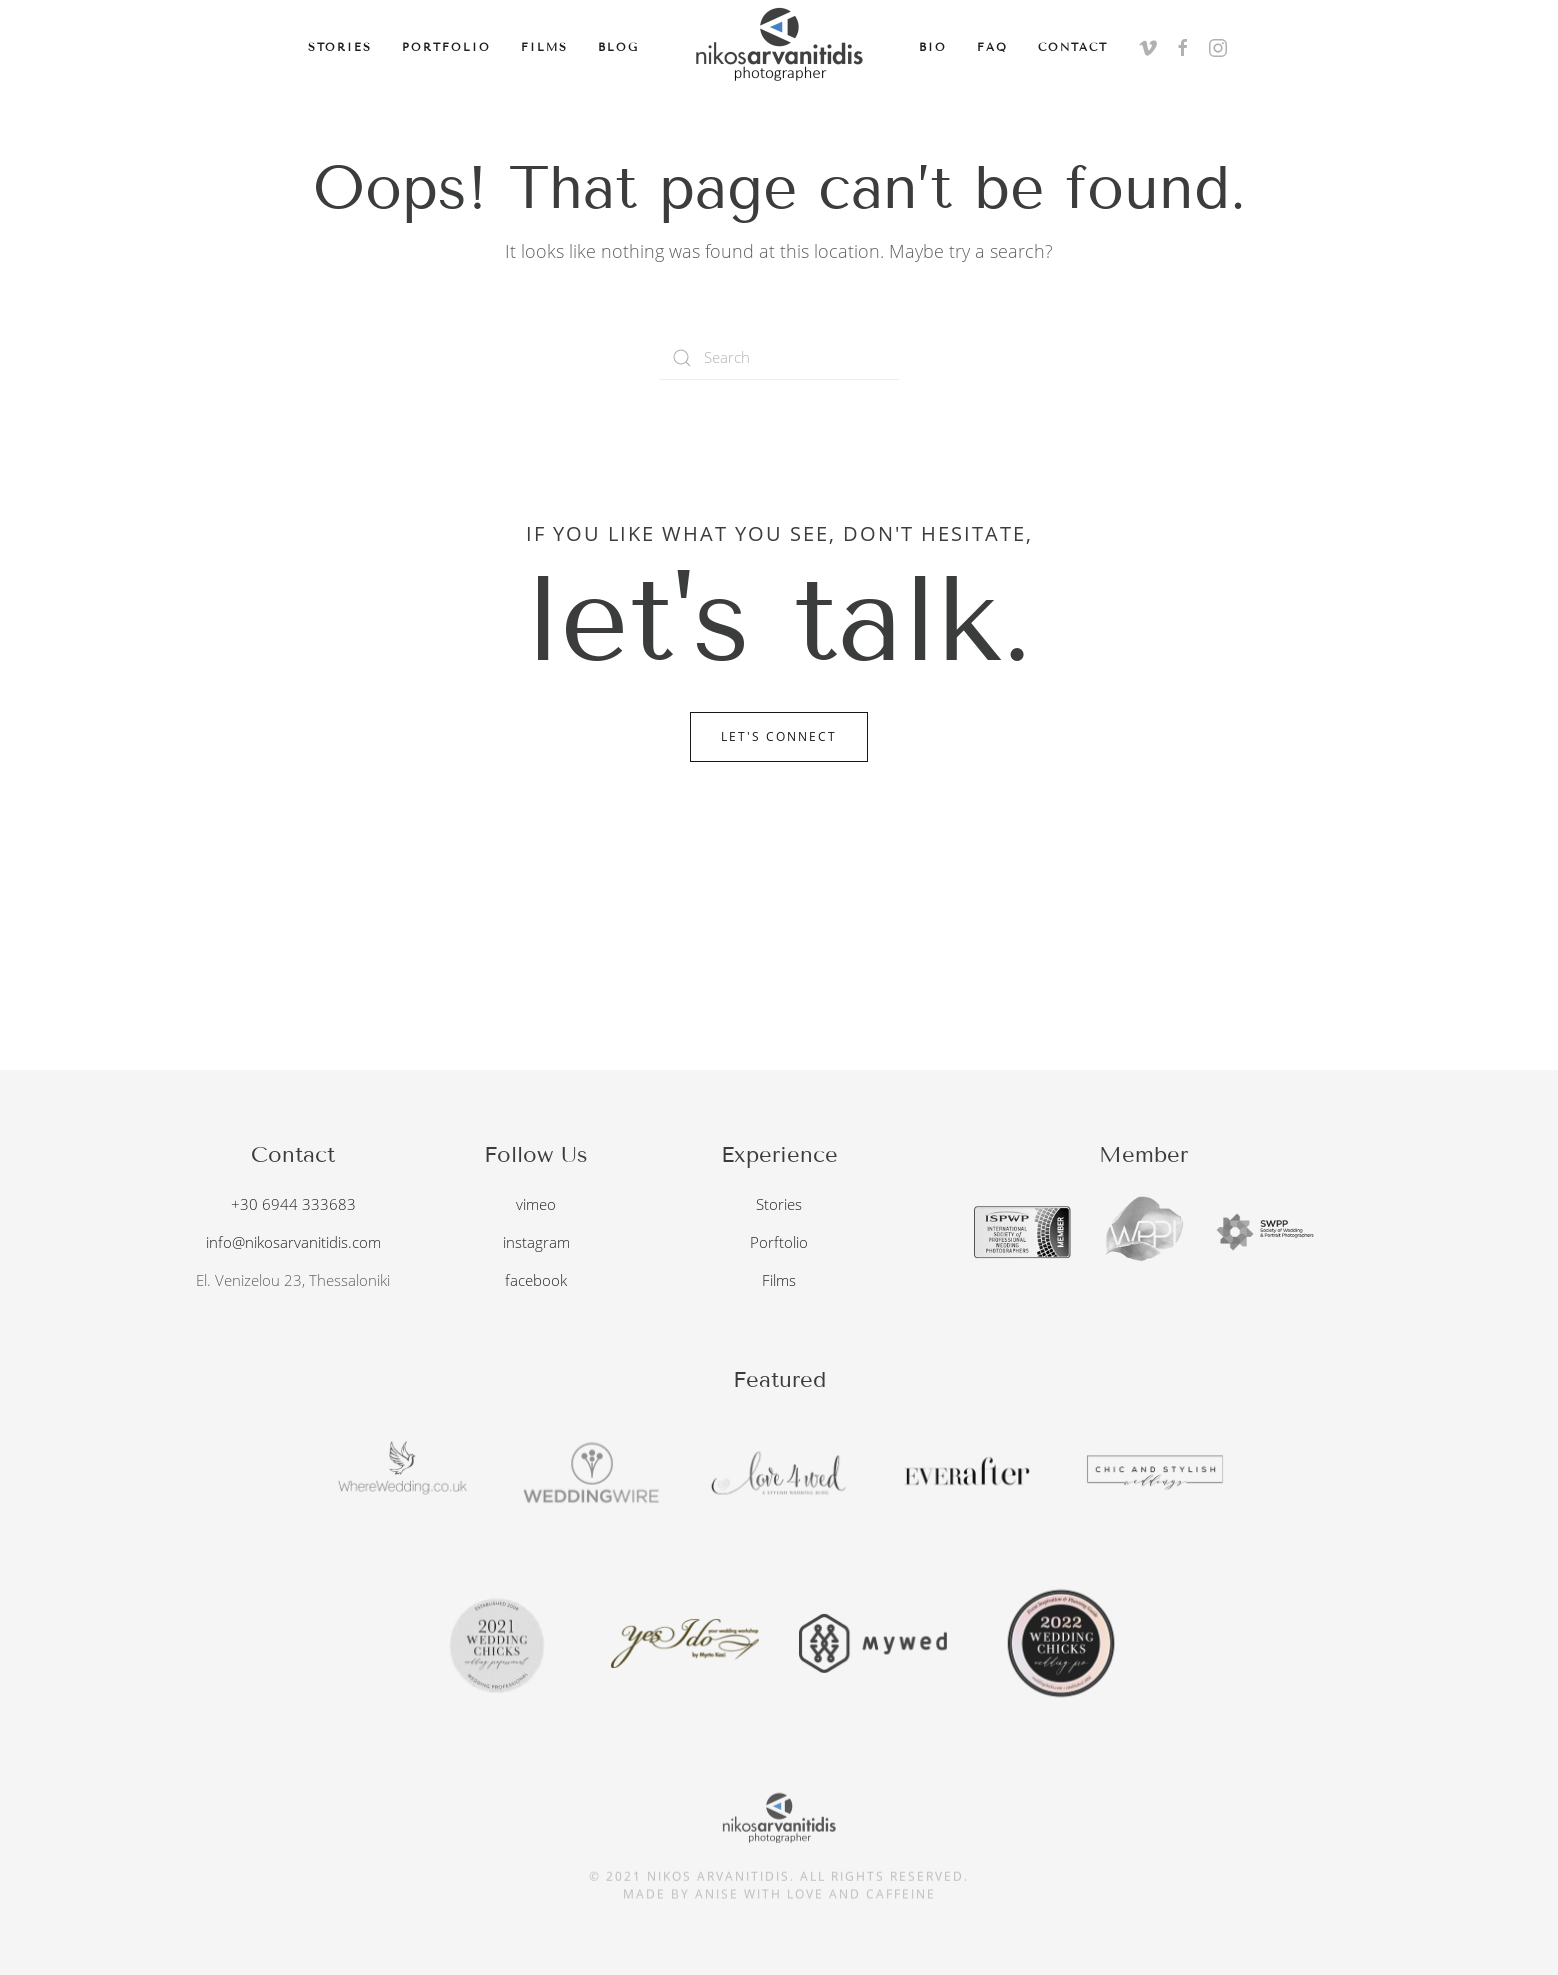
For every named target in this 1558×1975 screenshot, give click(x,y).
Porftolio (779, 1239)
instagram (536, 1240)
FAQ (992, 47)
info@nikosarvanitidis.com (293, 1240)
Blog (618, 47)
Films (544, 47)
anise (717, 1887)
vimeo (536, 1202)
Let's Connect (779, 736)
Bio (933, 47)
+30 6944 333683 (293, 1202)
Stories (340, 47)
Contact (1073, 47)
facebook (536, 1278)
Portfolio (446, 47)
